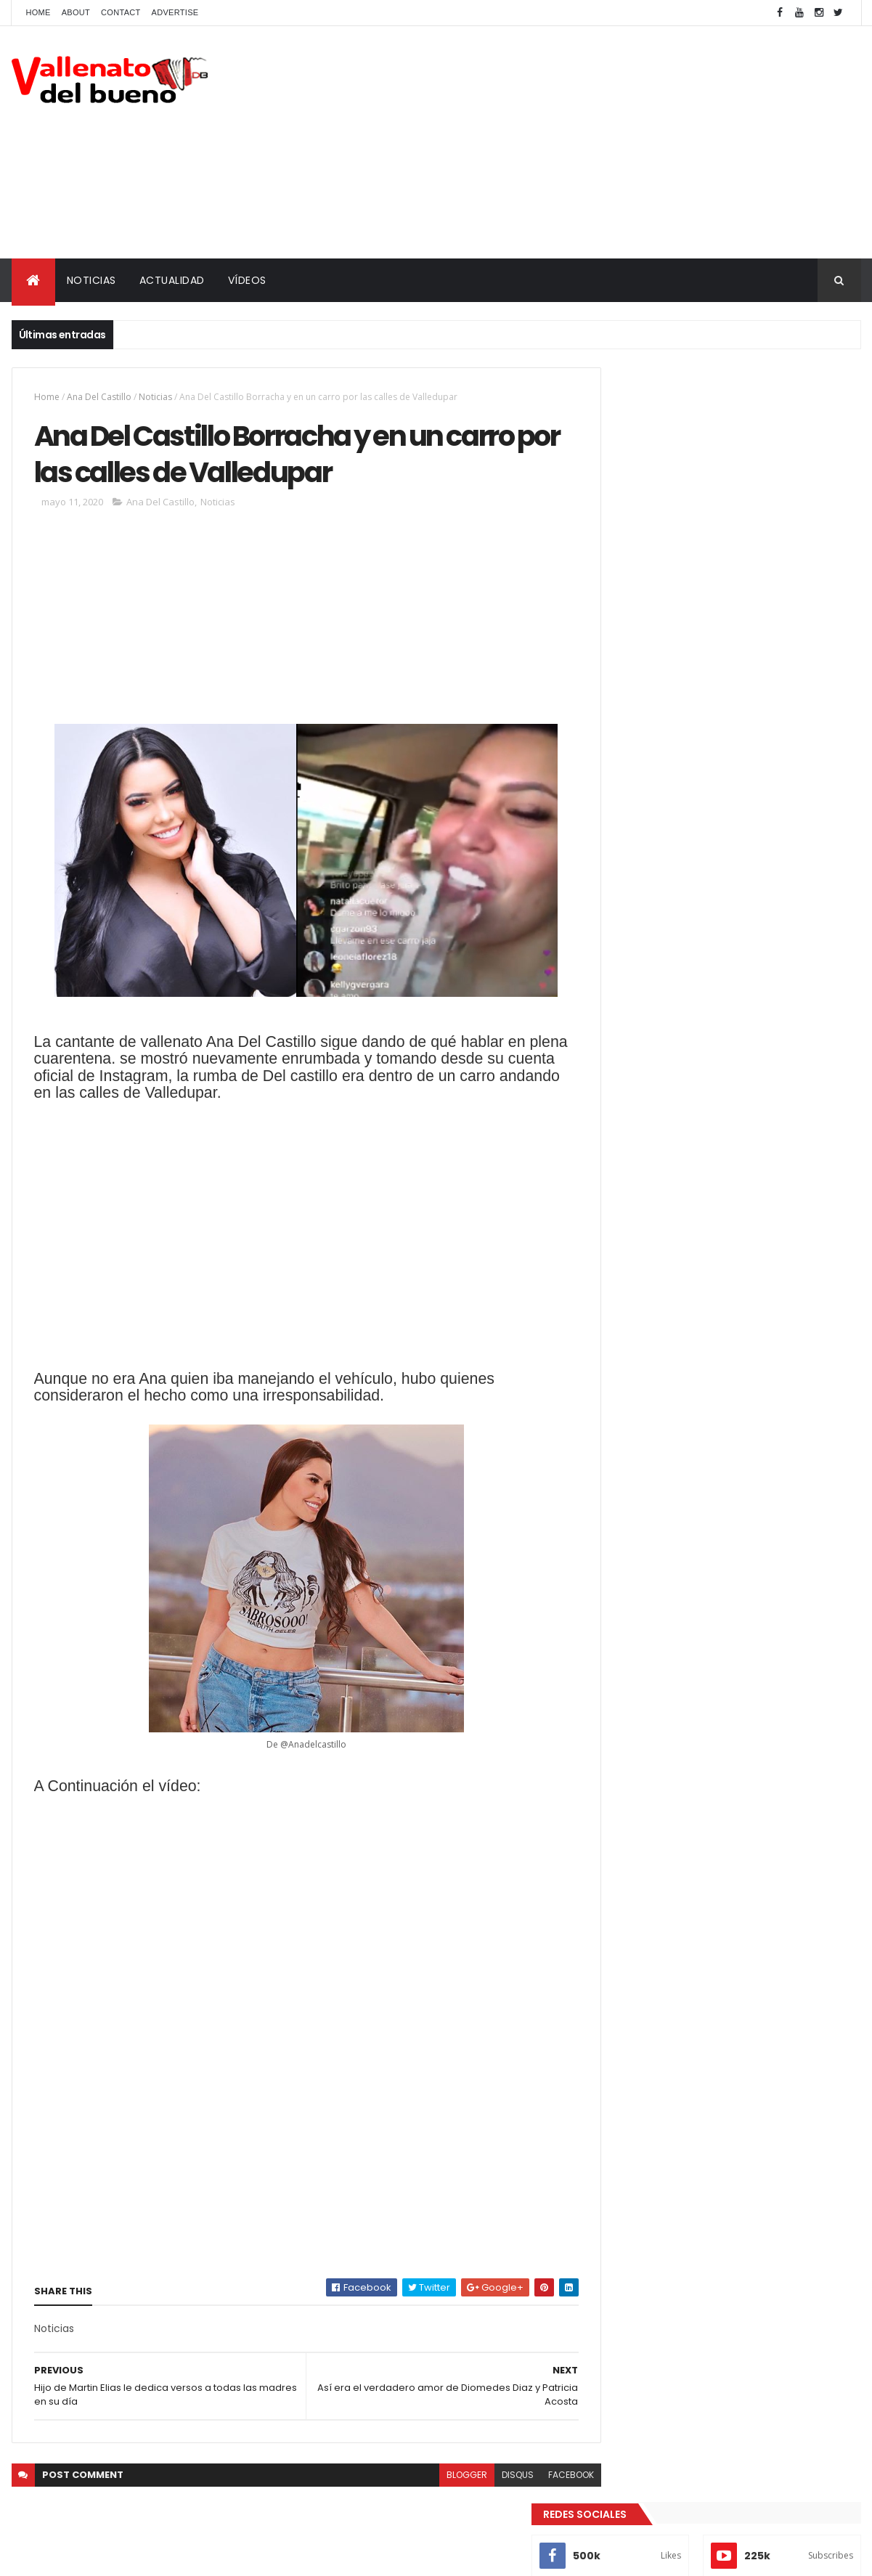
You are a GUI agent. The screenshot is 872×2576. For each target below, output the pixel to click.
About (76, 12)
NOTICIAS (91, 280)
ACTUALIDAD (172, 280)
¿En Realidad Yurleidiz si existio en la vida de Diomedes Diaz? (751, 552)
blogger (435, 2480)
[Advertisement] (597, 142)
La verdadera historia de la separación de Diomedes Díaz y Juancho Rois (759, 670)
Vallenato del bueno (677, 761)
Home (38, 12)
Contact (120, 12)
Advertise (175, 12)
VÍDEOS (247, 280)
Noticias (155, 397)
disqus (486, 2480)
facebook (539, 2480)
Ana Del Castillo (99, 397)
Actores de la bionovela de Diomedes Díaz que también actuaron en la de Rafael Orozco (755, 618)
